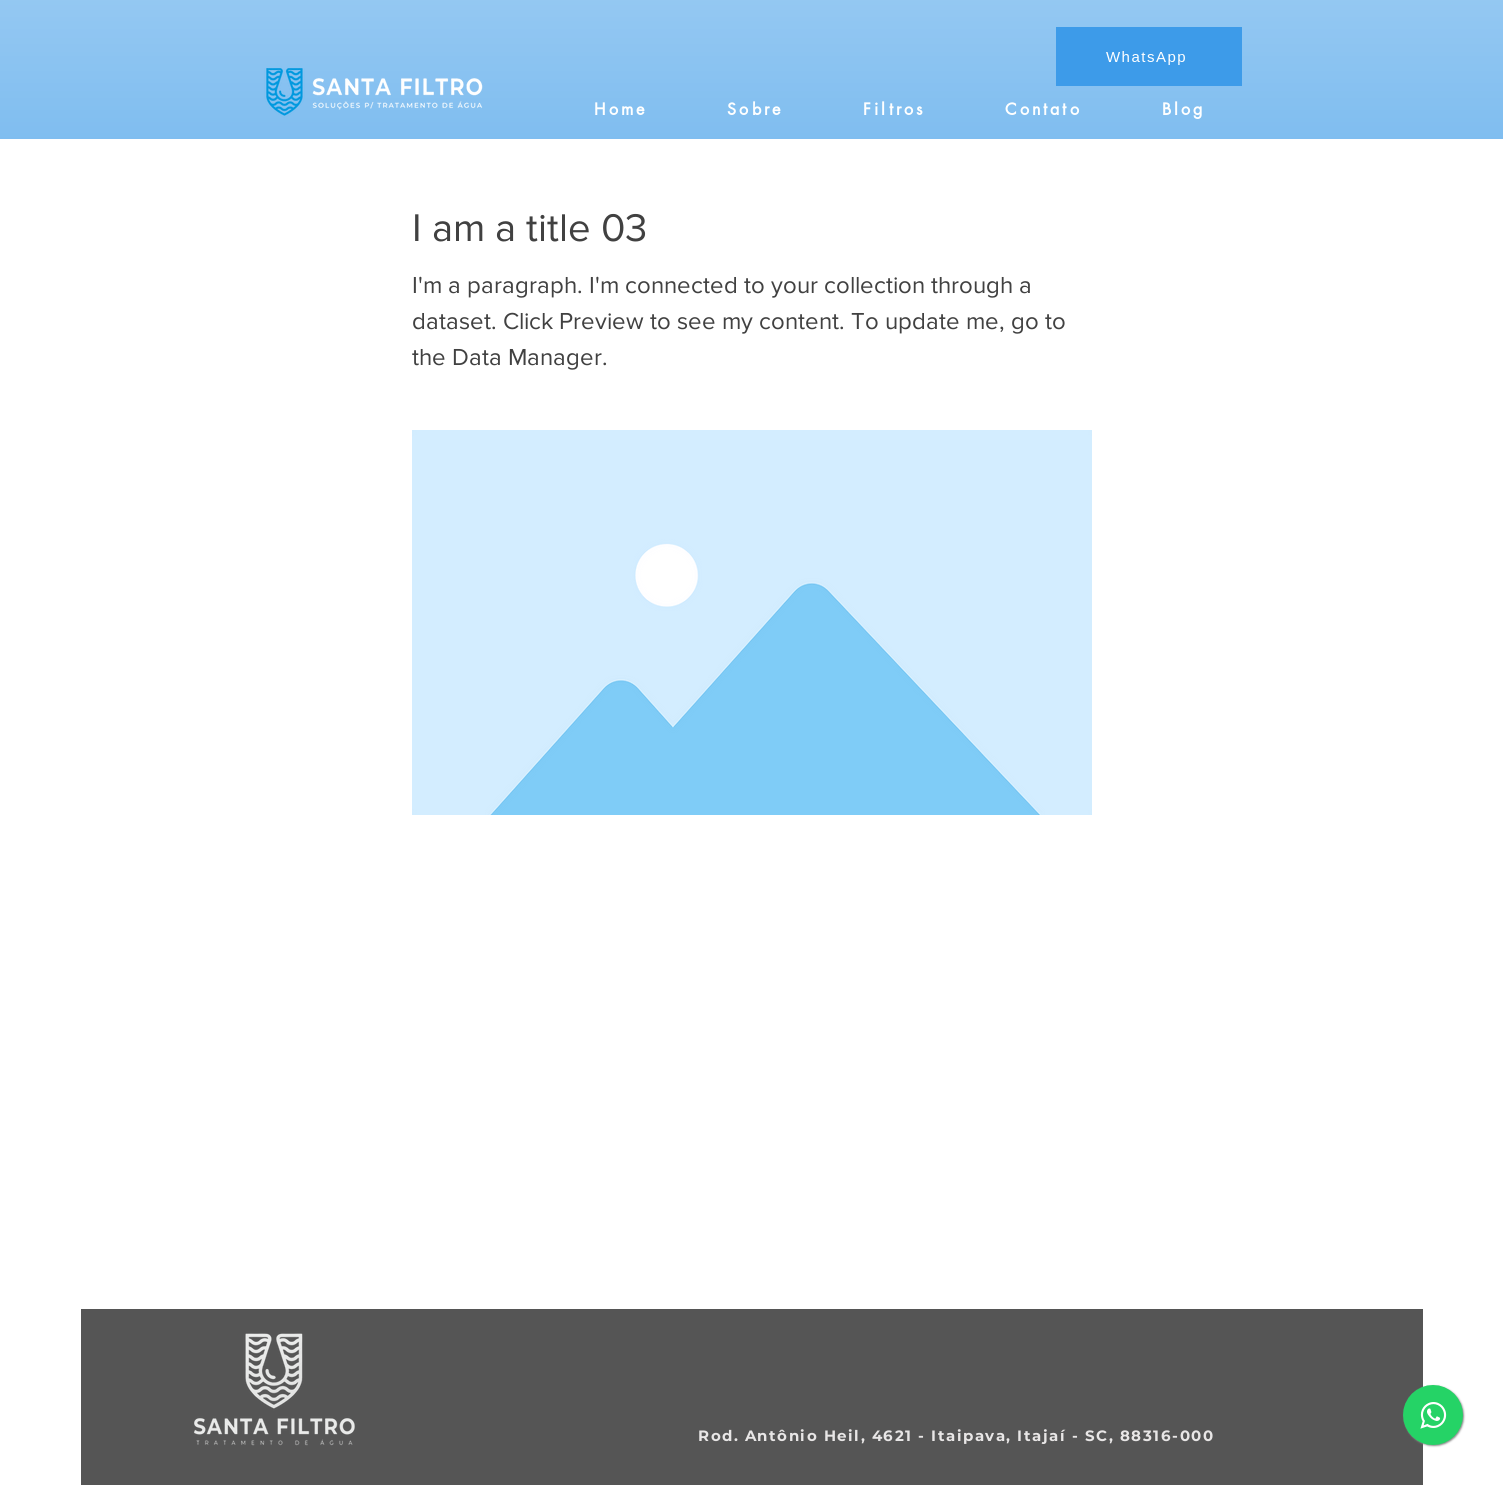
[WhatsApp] (1149, 56)
